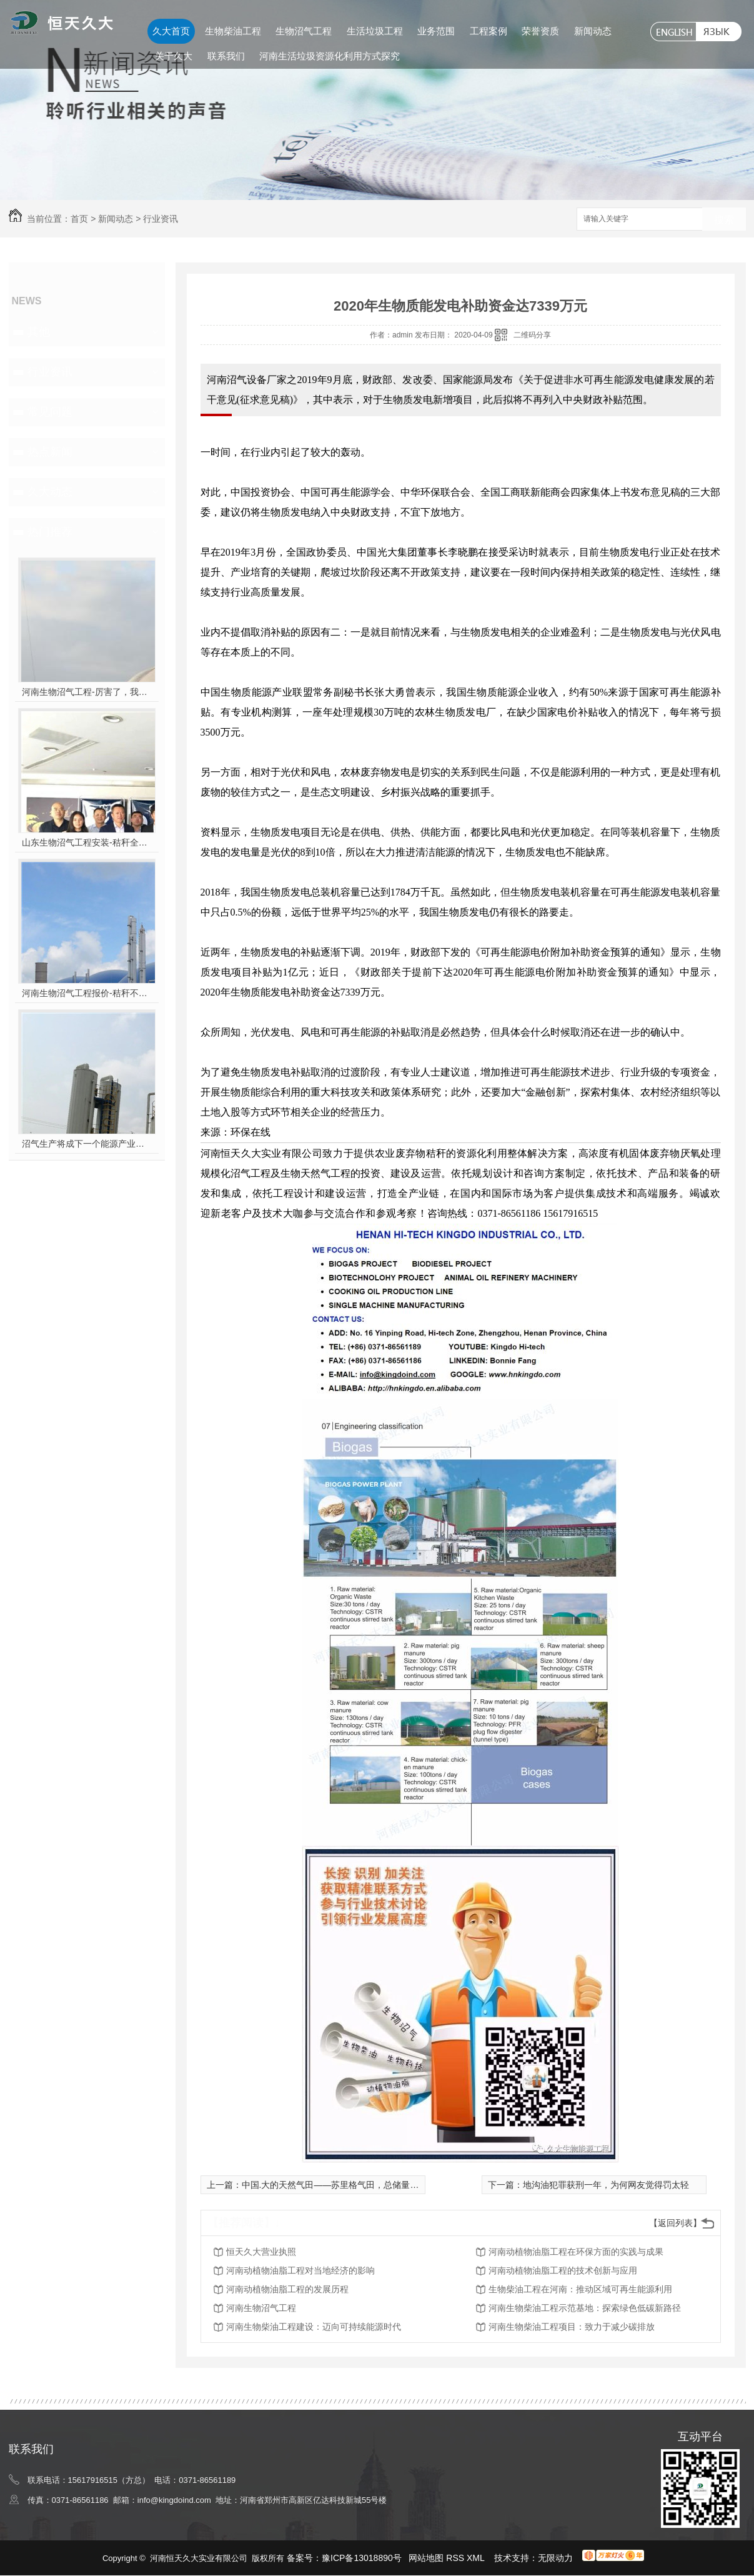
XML (477, 2558)
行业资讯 (160, 219)
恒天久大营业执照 (261, 2252)
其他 (38, 332)
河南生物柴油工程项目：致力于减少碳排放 (572, 2327)
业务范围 (436, 31)
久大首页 (171, 31)
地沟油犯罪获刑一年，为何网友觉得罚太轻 (606, 2185)
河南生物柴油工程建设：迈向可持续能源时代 (313, 2327)
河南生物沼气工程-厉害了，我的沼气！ (86, 692)
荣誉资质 (540, 31)
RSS (456, 2558)
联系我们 (226, 56)
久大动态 (49, 492)
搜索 (724, 219)
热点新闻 (49, 452)
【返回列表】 (675, 2223)
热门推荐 (49, 532)
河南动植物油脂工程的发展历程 (287, 2289)
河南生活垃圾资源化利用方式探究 (329, 56)
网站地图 (426, 2558)
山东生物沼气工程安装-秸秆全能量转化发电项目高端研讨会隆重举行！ (86, 842)
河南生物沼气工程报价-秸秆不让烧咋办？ (86, 993)
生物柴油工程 (233, 31)
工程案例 (488, 31)
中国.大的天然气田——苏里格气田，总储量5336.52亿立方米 (359, 2185)
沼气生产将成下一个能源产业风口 (86, 1144)
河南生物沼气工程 (261, 2308)
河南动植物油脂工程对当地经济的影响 (300, 2270)
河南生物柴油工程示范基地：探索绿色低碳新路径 (585, 2308)
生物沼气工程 (303, 31)
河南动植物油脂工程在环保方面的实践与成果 (576, 2252)
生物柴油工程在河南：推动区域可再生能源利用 (580, 2289)
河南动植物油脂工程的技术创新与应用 (563, 2270)
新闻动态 (593, 31)
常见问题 (49, 412)
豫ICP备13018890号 (362, 2558)
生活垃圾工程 (375, 31)
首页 (79, 219)
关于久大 (173, 56)
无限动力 (555, 2558)
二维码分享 (532, 335)
